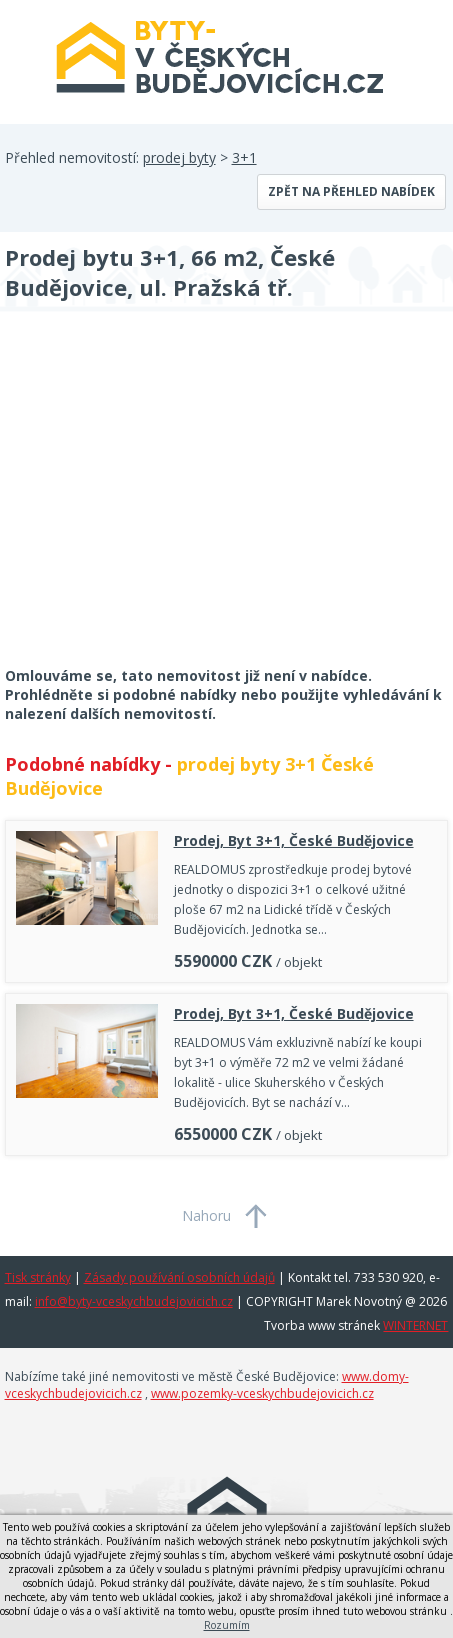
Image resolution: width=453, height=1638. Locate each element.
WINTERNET (415, 1325)
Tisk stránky (38, 1277)
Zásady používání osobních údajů (179, 1277)
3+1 (244, 157)
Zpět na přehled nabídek (351, 191)
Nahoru (206, 1215)
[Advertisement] (155, 502)
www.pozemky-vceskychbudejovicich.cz (262, 1393)
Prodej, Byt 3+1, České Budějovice (294, 840)
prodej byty (179, 157)
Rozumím (227, 1625)
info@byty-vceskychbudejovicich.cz (134, 1301)
